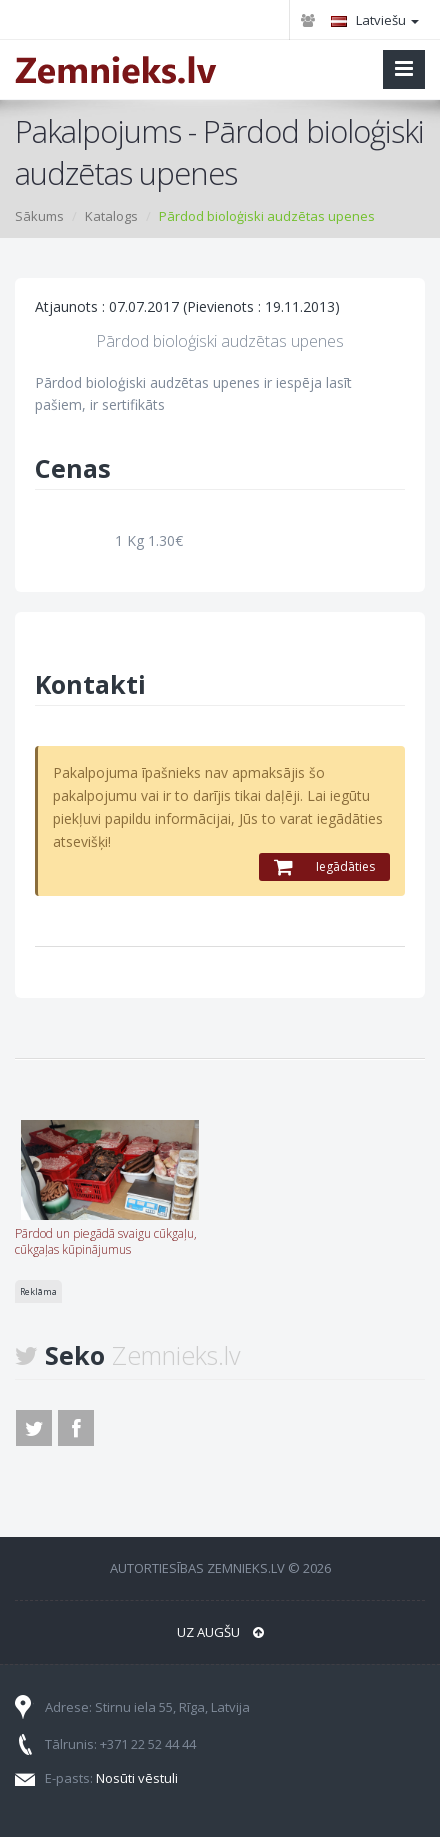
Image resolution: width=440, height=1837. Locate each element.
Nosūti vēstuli (137, 1778)
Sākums (39, 216)
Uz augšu (220, 1632)
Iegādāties (324, 866)
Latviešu (375, 20)
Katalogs (111, 216)
